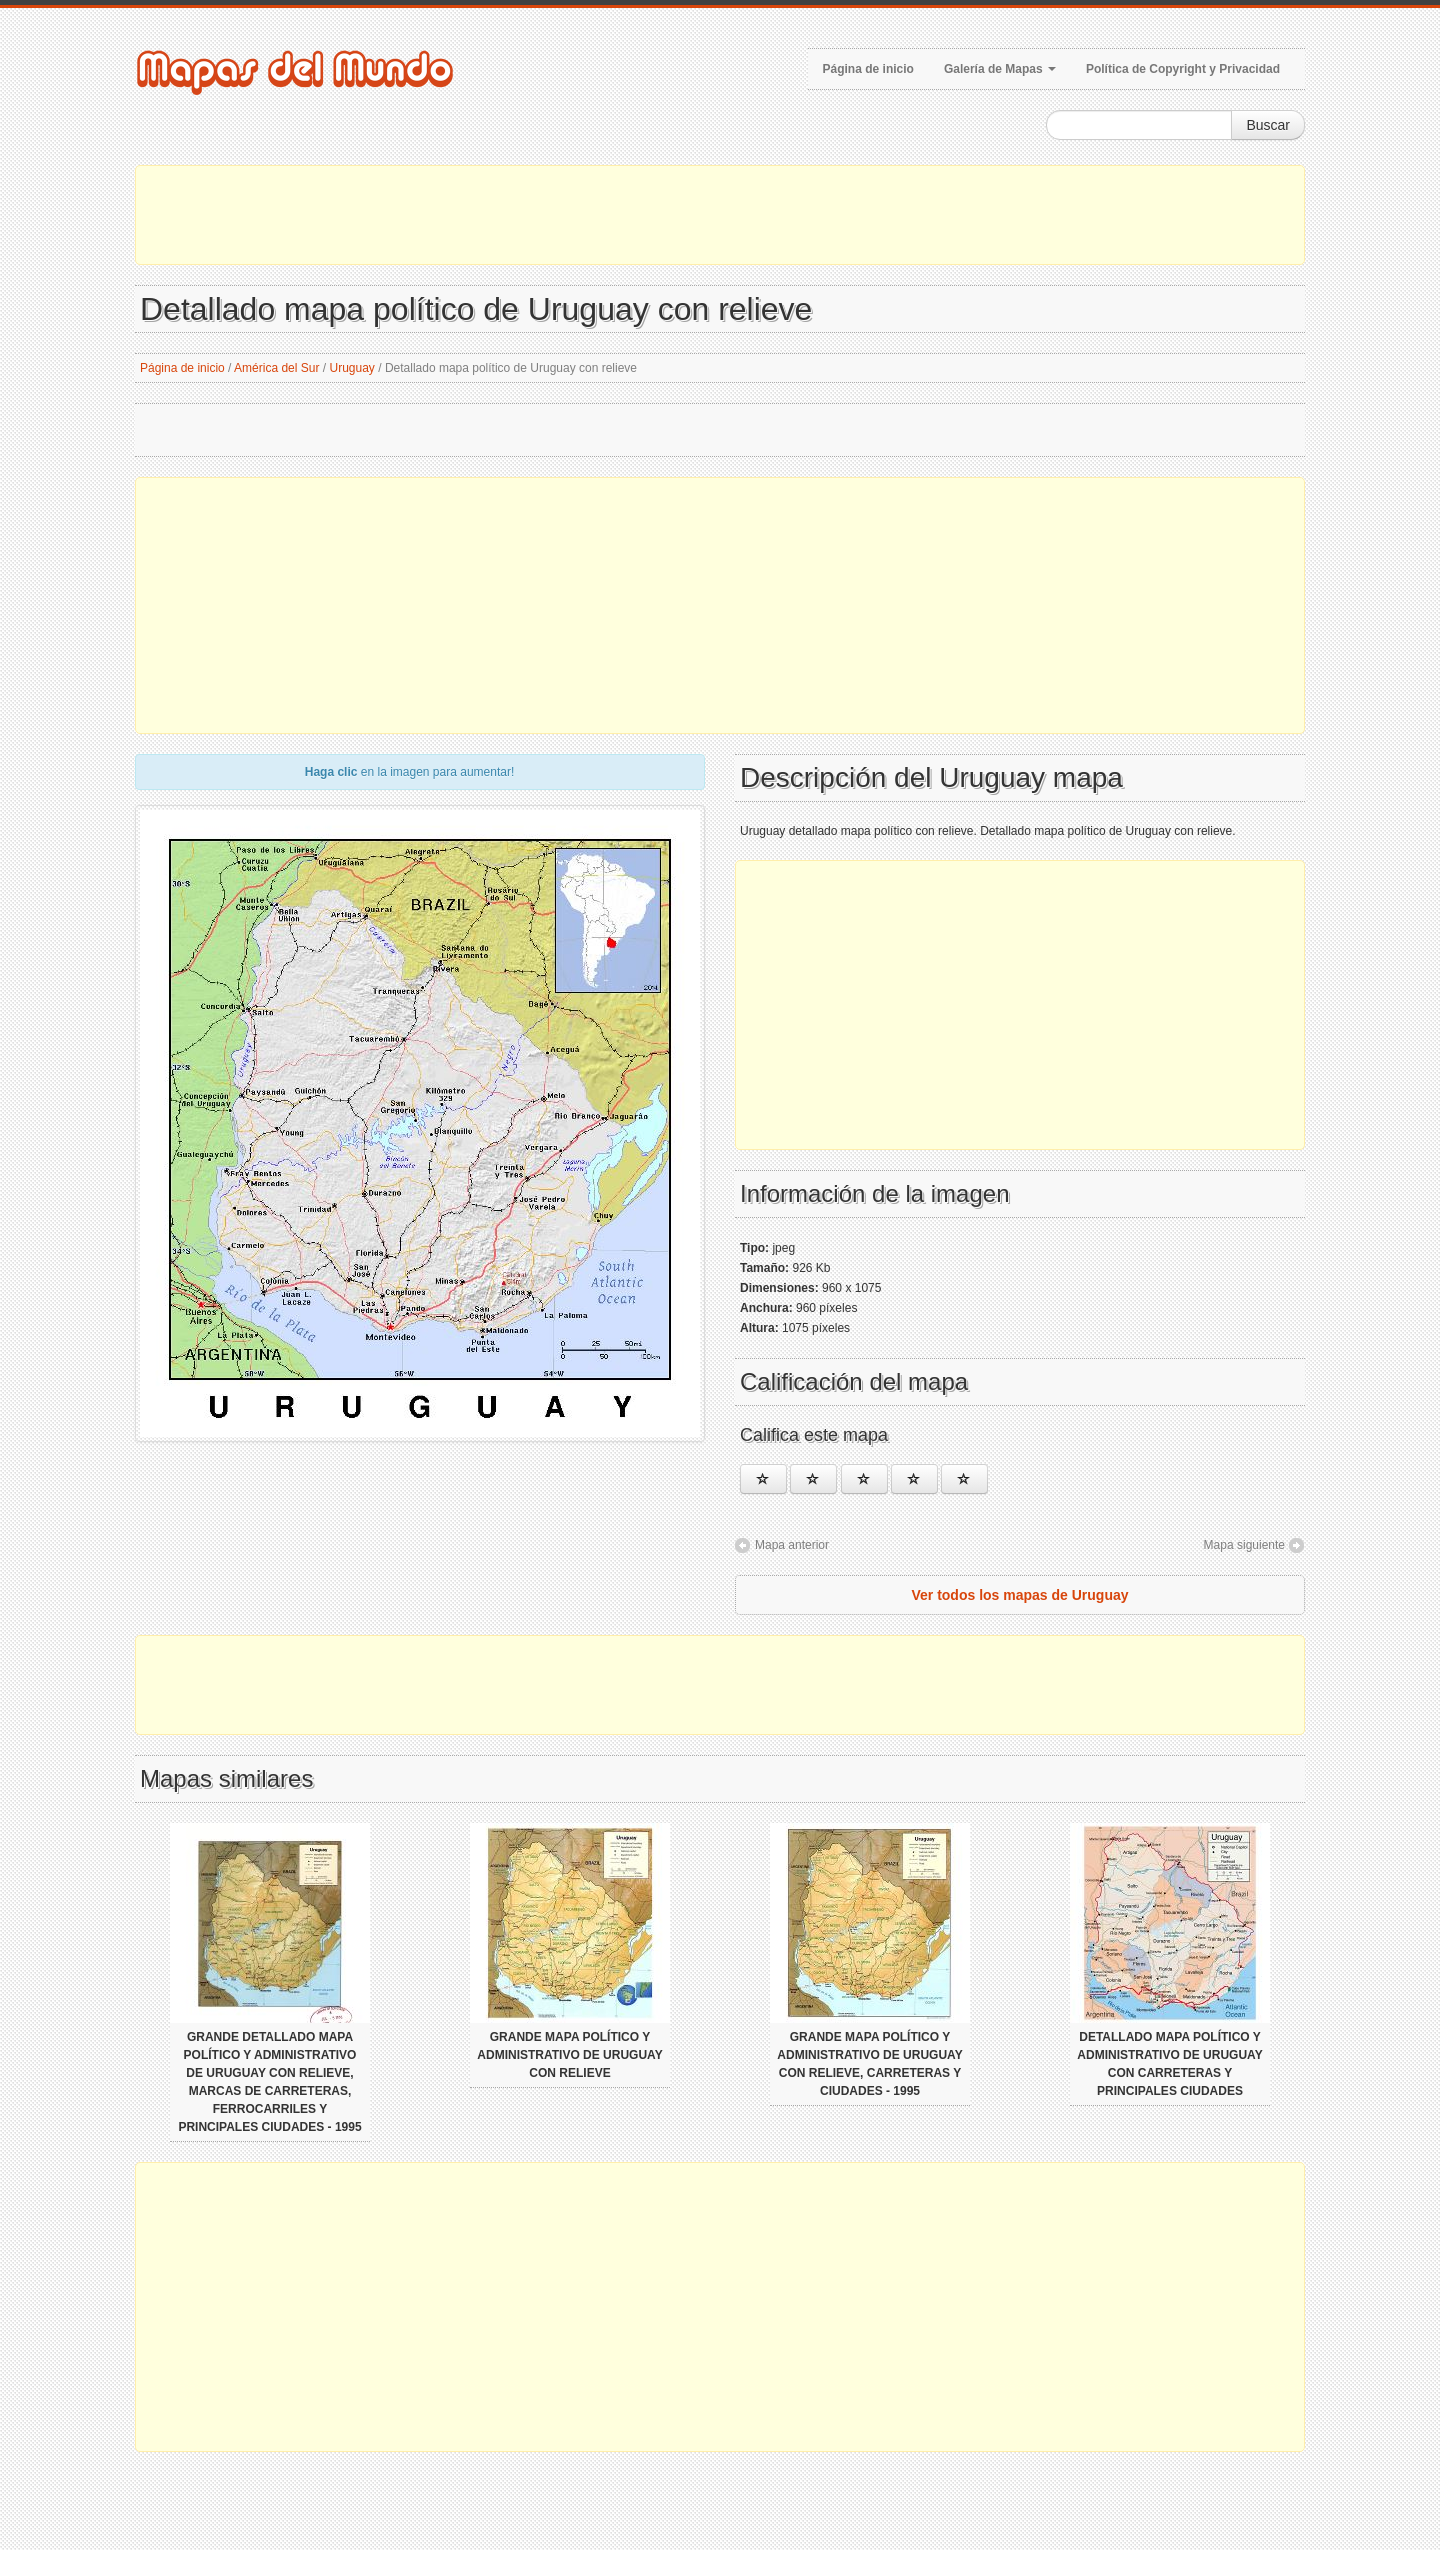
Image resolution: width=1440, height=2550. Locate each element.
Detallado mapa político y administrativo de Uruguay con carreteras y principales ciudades (1169, 2064)
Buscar (1268, 125)
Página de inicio (868, 69)
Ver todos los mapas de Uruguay (1019, 1595)
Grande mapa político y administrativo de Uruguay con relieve (569, 2055)
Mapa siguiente (1244, 1545)
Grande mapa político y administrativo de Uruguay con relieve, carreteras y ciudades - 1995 (869, 2064)
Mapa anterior (792, 1545)
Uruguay (352, 368)
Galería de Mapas (1000, 69)
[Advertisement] (720, 215)
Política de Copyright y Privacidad (1183, 69)
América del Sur (276, 368)
